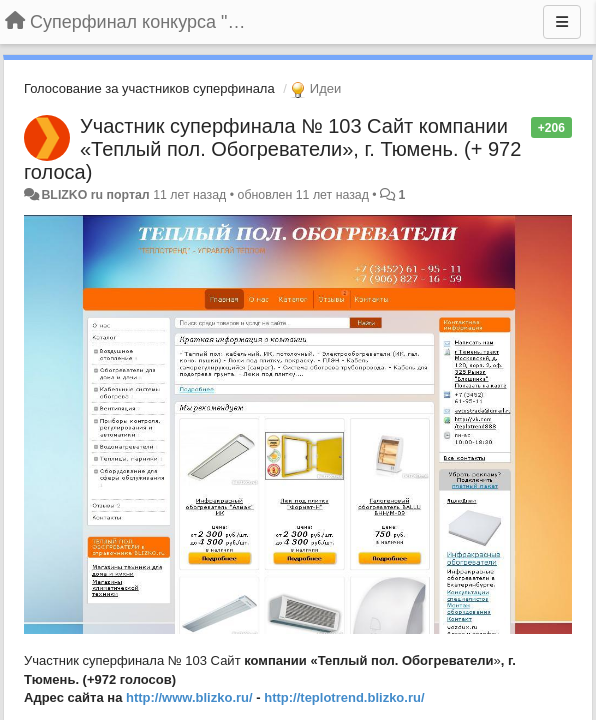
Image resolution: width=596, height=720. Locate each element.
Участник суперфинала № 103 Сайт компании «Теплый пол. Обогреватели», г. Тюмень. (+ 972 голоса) (272, 149)
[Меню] (562, 22)
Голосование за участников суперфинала (149, 88)
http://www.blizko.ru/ (189, 697)
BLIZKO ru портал (95, 195)
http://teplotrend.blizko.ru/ (344, 697)
